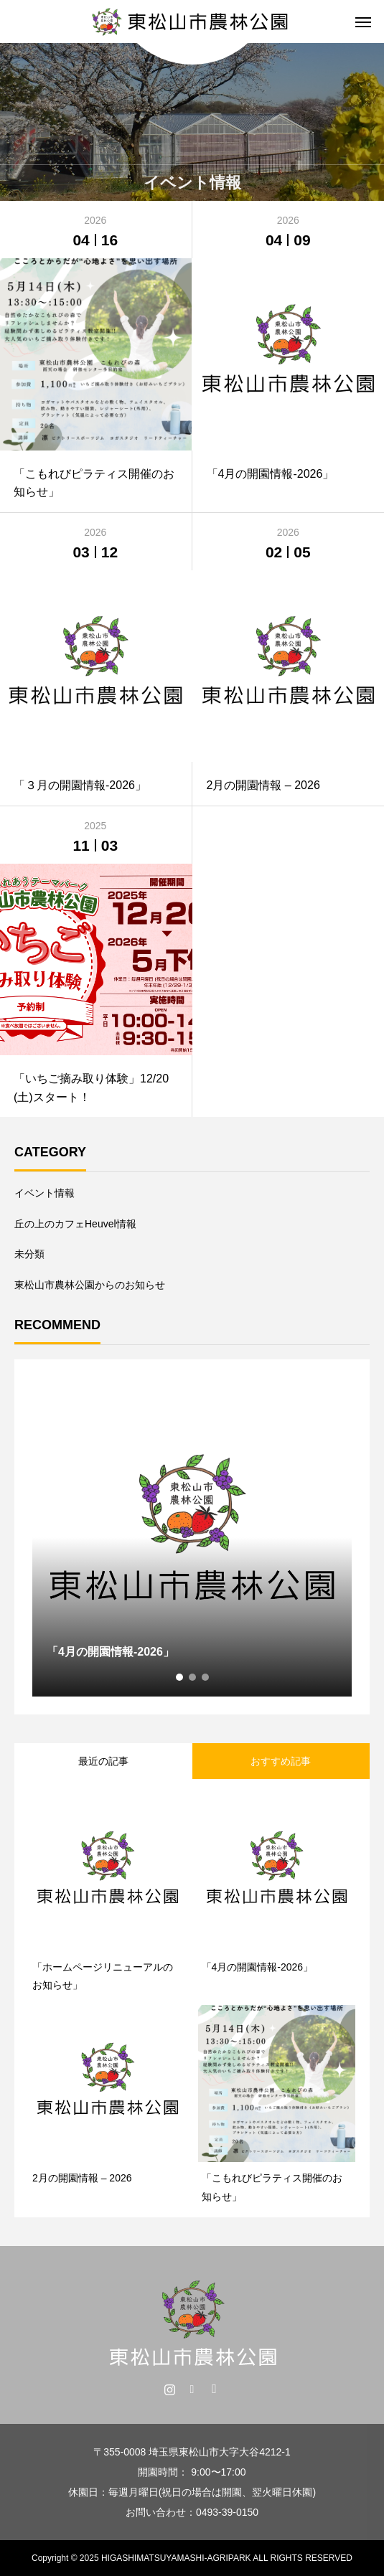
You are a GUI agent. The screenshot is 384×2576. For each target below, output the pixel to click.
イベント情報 (44, 1193)
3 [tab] (206, 1677)
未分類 (29, 1254)
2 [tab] (193, 1677)
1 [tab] (180, 1677)
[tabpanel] (192, 1537)
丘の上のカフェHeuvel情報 (75, 1224)
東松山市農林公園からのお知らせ (89, 1285)
